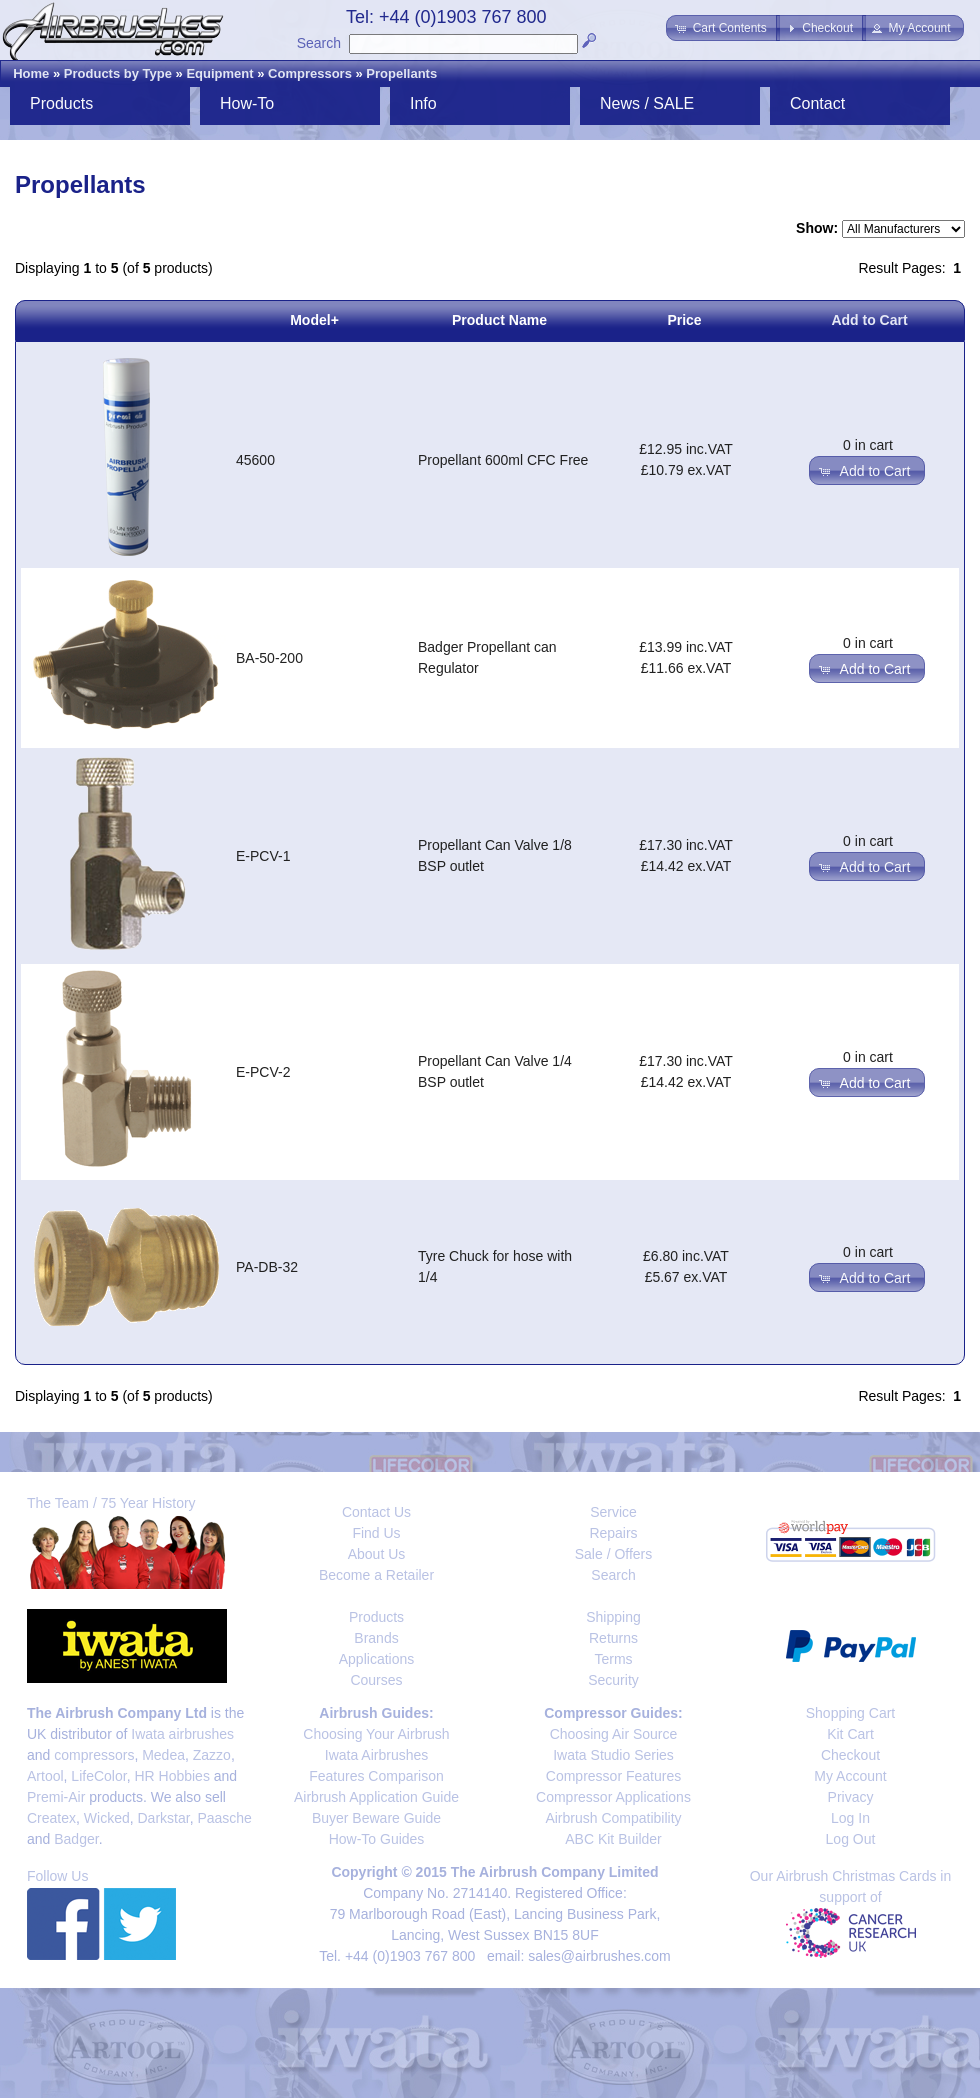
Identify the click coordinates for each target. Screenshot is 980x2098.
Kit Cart (850, 1734)
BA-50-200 (269, 658)
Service (613, 1512)
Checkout (850, 1755)
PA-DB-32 (267, 1267)
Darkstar (164, 1818)
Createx (51, 1818)
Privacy (851, 1797)
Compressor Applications (613, 1797)
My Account (850, 1776)
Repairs (613, 1533)
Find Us (376, 1533)
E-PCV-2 (263, 1072)
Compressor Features (613, 1776)
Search (319, 43)
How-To (247, 103)
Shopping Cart (851, 1713)
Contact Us (376, 1512)
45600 (255, 460)
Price (684, 320)
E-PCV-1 (263, 856)
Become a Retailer (376, 1575)
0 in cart (868, 445)
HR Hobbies (171, 1776)
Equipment (219, 73)
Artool (45, 1776)
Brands (376, 1638)
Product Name (499, 320)
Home (31, 73)
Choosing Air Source (614, 1734)
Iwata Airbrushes (377, 1755)
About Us (377, 1554)
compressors (94, 1755)
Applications (377, 1659)
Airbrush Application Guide (376, 1797)
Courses (376, 1680)
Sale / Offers (614, 1554)
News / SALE (647, 103)
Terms (613, 1659)
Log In (850, 1818)
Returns (613, 1638)
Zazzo (212, 1755)
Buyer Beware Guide (376, 1818)
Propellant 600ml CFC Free (503, 460)
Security (613, 1680)
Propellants (401, 73)
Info (423, 103)
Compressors (310, 73)
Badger (76, 1839)
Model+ (314, 320)
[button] (722, 28)
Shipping (613, 1617)
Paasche (224, 1818)
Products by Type (118, 73)
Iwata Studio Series (613, 1755)
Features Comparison (376, 1776)
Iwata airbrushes (182, 1734)
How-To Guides (377, 1839)
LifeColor (98, 1776)
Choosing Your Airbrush (376, 1734)
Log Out (851, 1839)
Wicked (107, 1818)
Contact (817, 103)
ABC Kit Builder (613, 1839)
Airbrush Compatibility (613, 1818)
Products (61, 103)
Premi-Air (56, 1797)
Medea (163, 1755)
